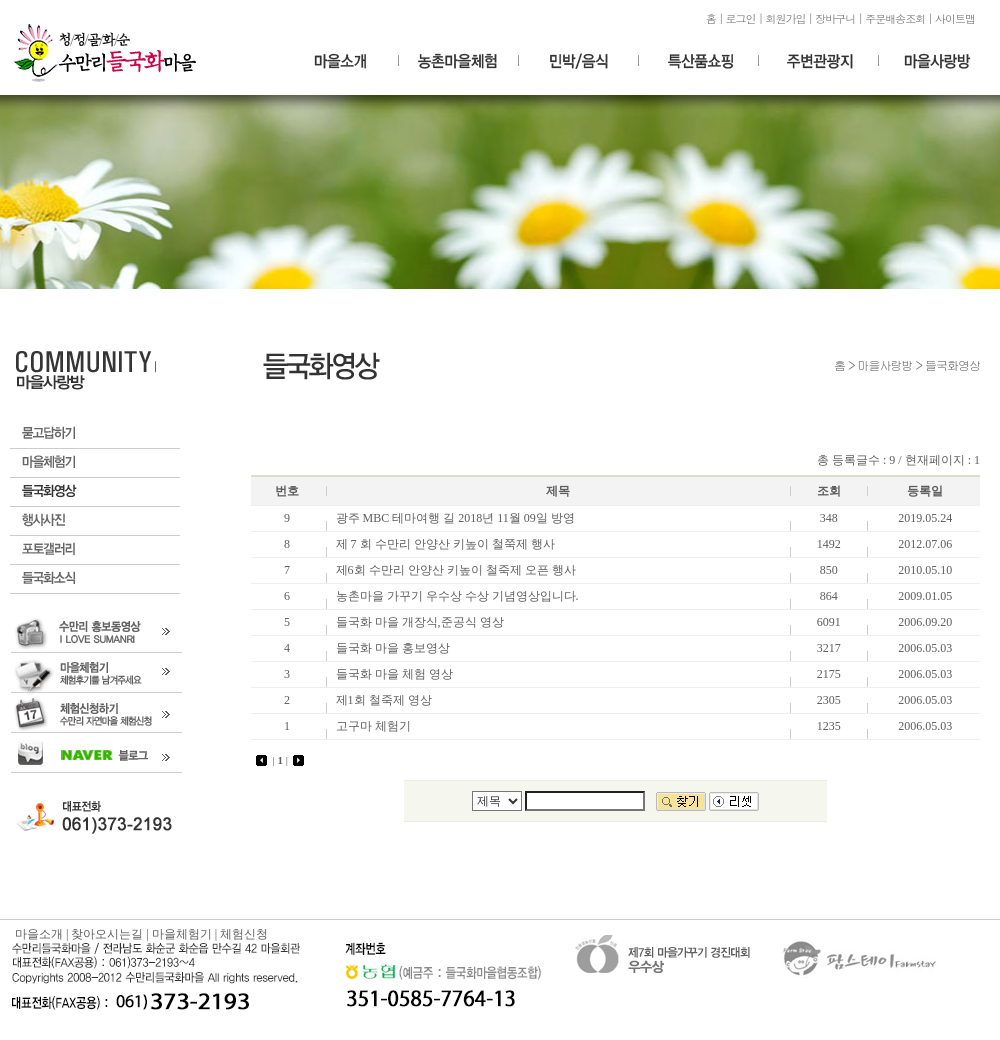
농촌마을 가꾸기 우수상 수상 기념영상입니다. (457, 596)
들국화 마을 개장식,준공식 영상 (420, 622)
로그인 (741, 18)
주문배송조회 (895, 18)
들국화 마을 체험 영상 (394, 674)
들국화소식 (95, 579)
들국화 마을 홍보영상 (393, 648)
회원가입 (785, 18)
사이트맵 (955, 18)
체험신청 (244, 934)
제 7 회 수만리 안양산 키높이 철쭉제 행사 (445, 544)
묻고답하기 (95, 434)
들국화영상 (95, 492)
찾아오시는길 (107, 934)
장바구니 (835, 18)
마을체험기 (95, 463)
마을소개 (39, 934)
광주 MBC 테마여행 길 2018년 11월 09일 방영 (455, 518)
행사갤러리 (95, 521)
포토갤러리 (95, 550)
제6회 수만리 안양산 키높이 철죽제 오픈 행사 (456, 570)
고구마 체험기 (373, 726)
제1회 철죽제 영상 (384, 700)
